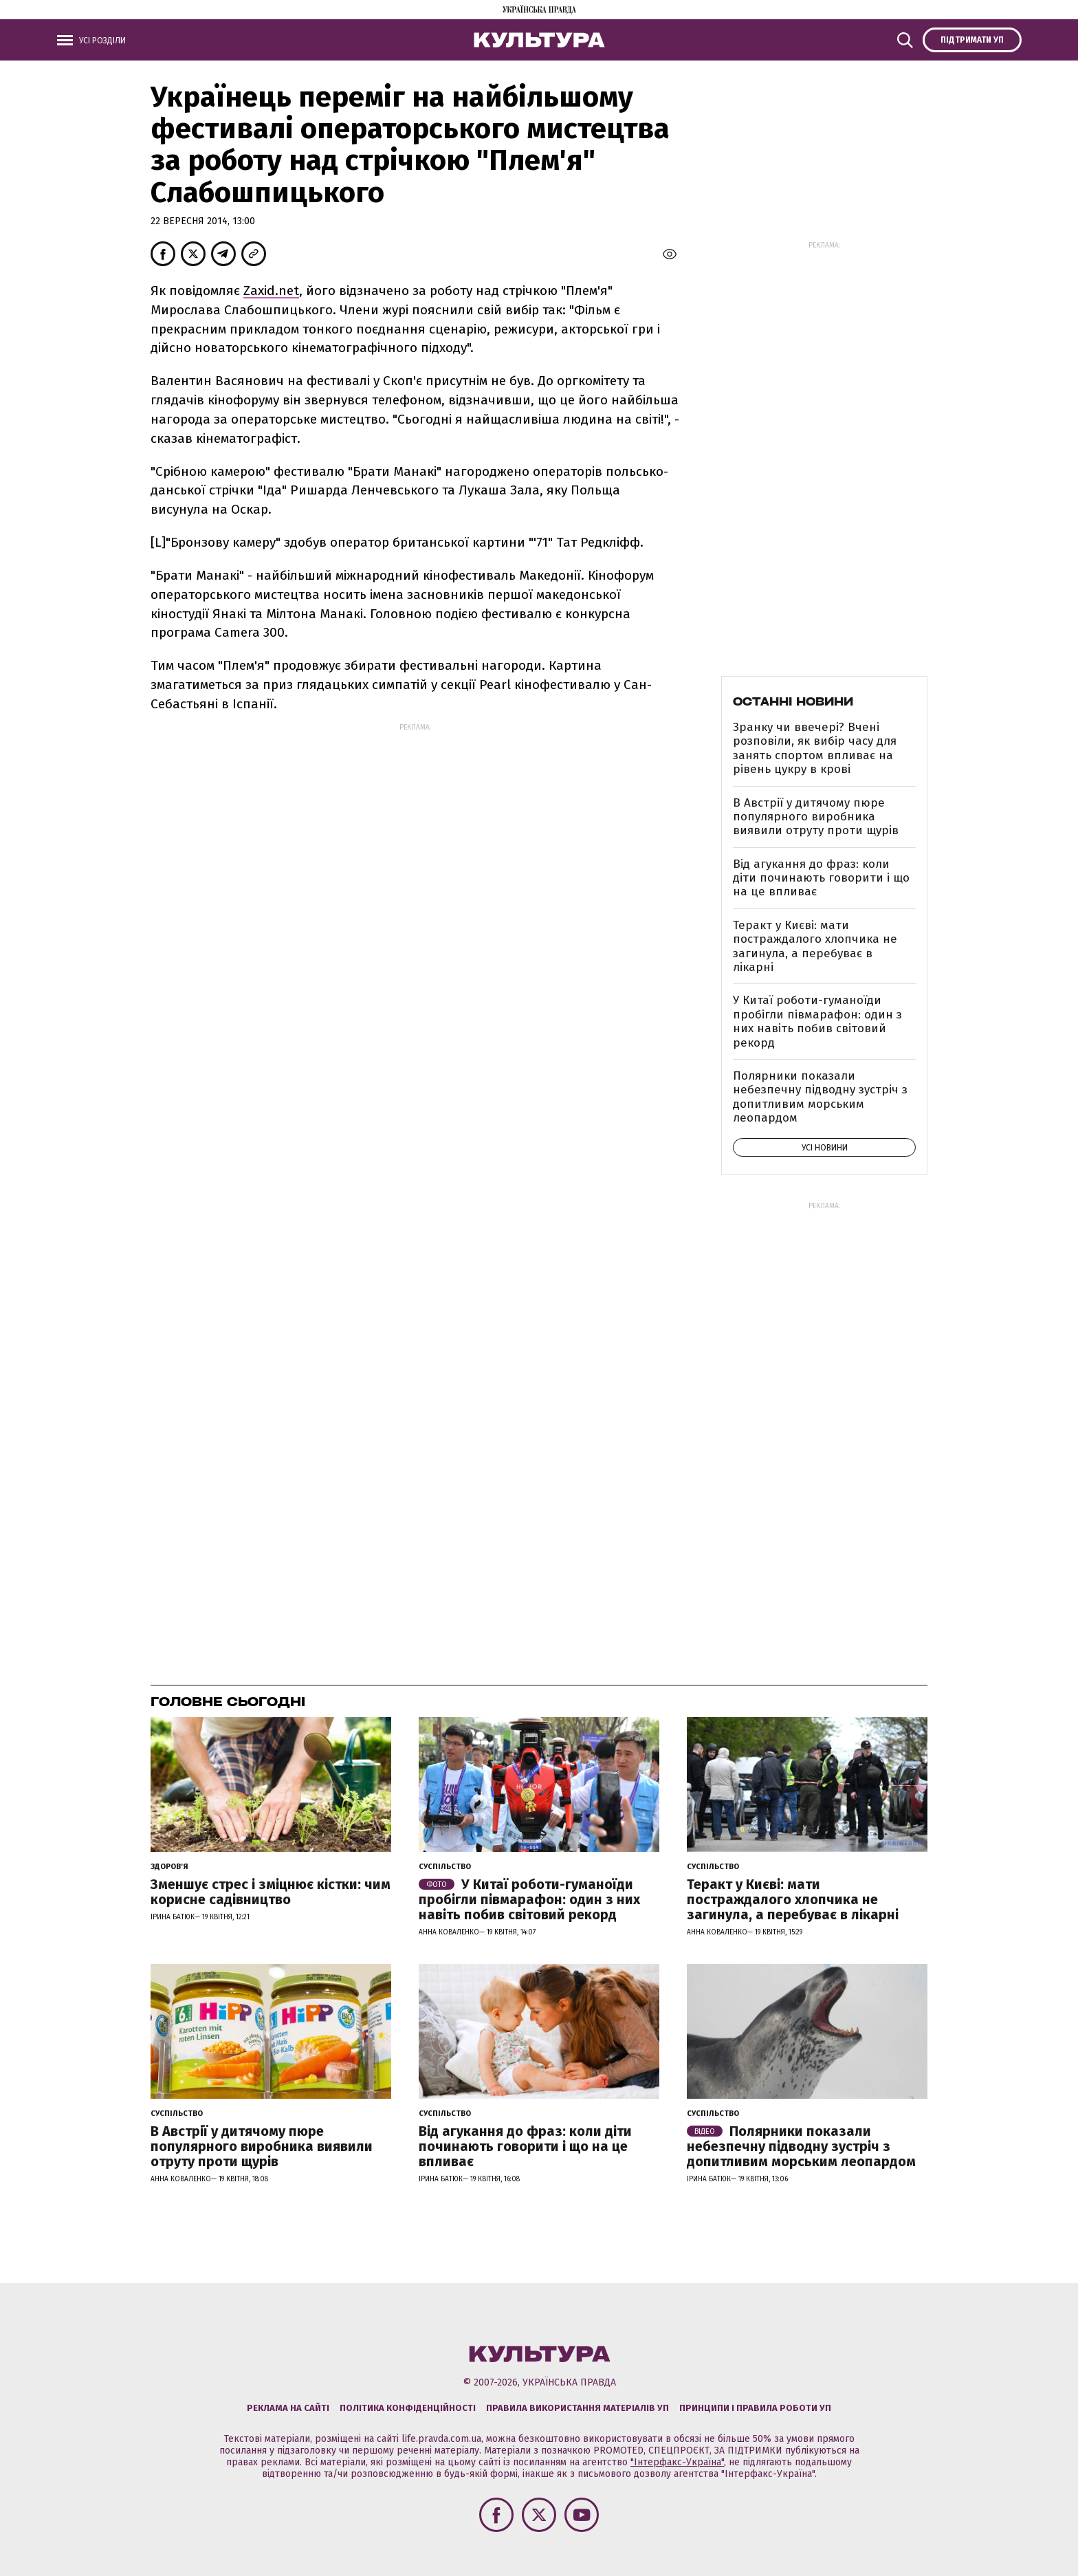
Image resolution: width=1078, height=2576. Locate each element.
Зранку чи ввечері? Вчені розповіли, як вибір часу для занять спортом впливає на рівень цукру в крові (814, 748)
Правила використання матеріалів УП (577, 2408)
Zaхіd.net (271, 290)
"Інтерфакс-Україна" (677, 2462)
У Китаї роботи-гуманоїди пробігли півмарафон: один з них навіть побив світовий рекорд (817, 1021)
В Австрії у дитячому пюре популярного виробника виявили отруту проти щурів (816, 817)
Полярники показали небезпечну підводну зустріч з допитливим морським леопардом (820, 1097)
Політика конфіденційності (408, 2408)
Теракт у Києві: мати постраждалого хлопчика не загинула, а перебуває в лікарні (815, 946)
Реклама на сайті (288, 2408)
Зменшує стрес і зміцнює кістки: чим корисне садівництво (270, 1892)
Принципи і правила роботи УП (755, 2408)
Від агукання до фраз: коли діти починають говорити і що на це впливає (821, 878)
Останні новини (793, 701)
